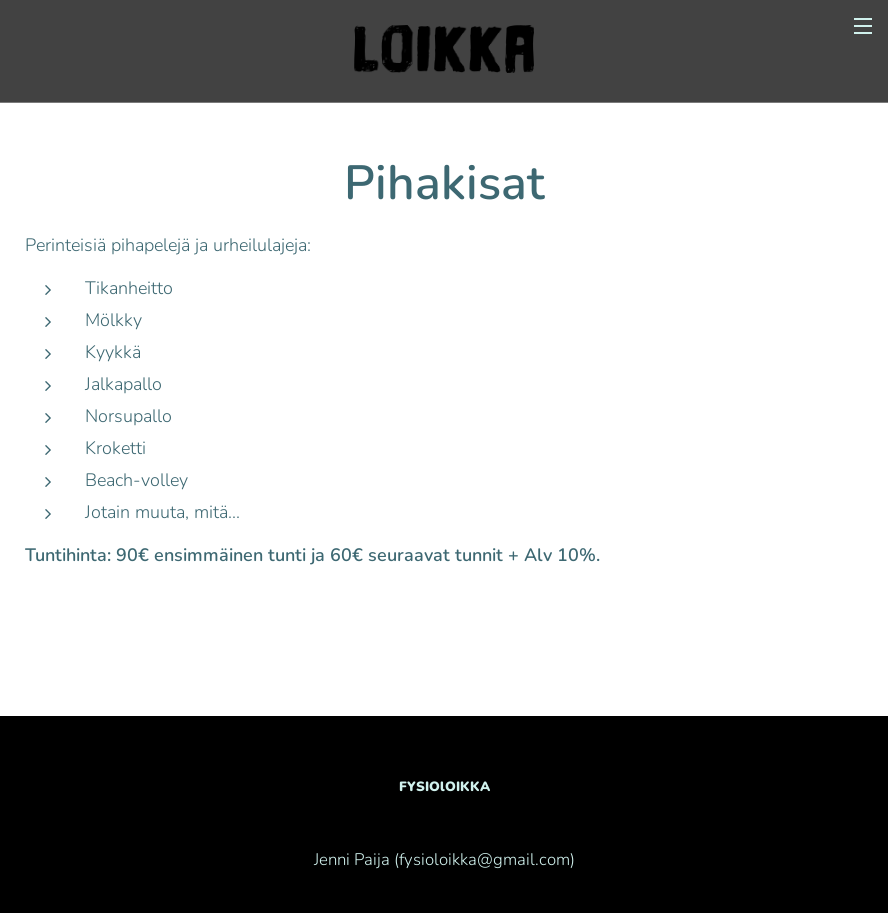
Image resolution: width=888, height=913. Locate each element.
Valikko (863, 26)
